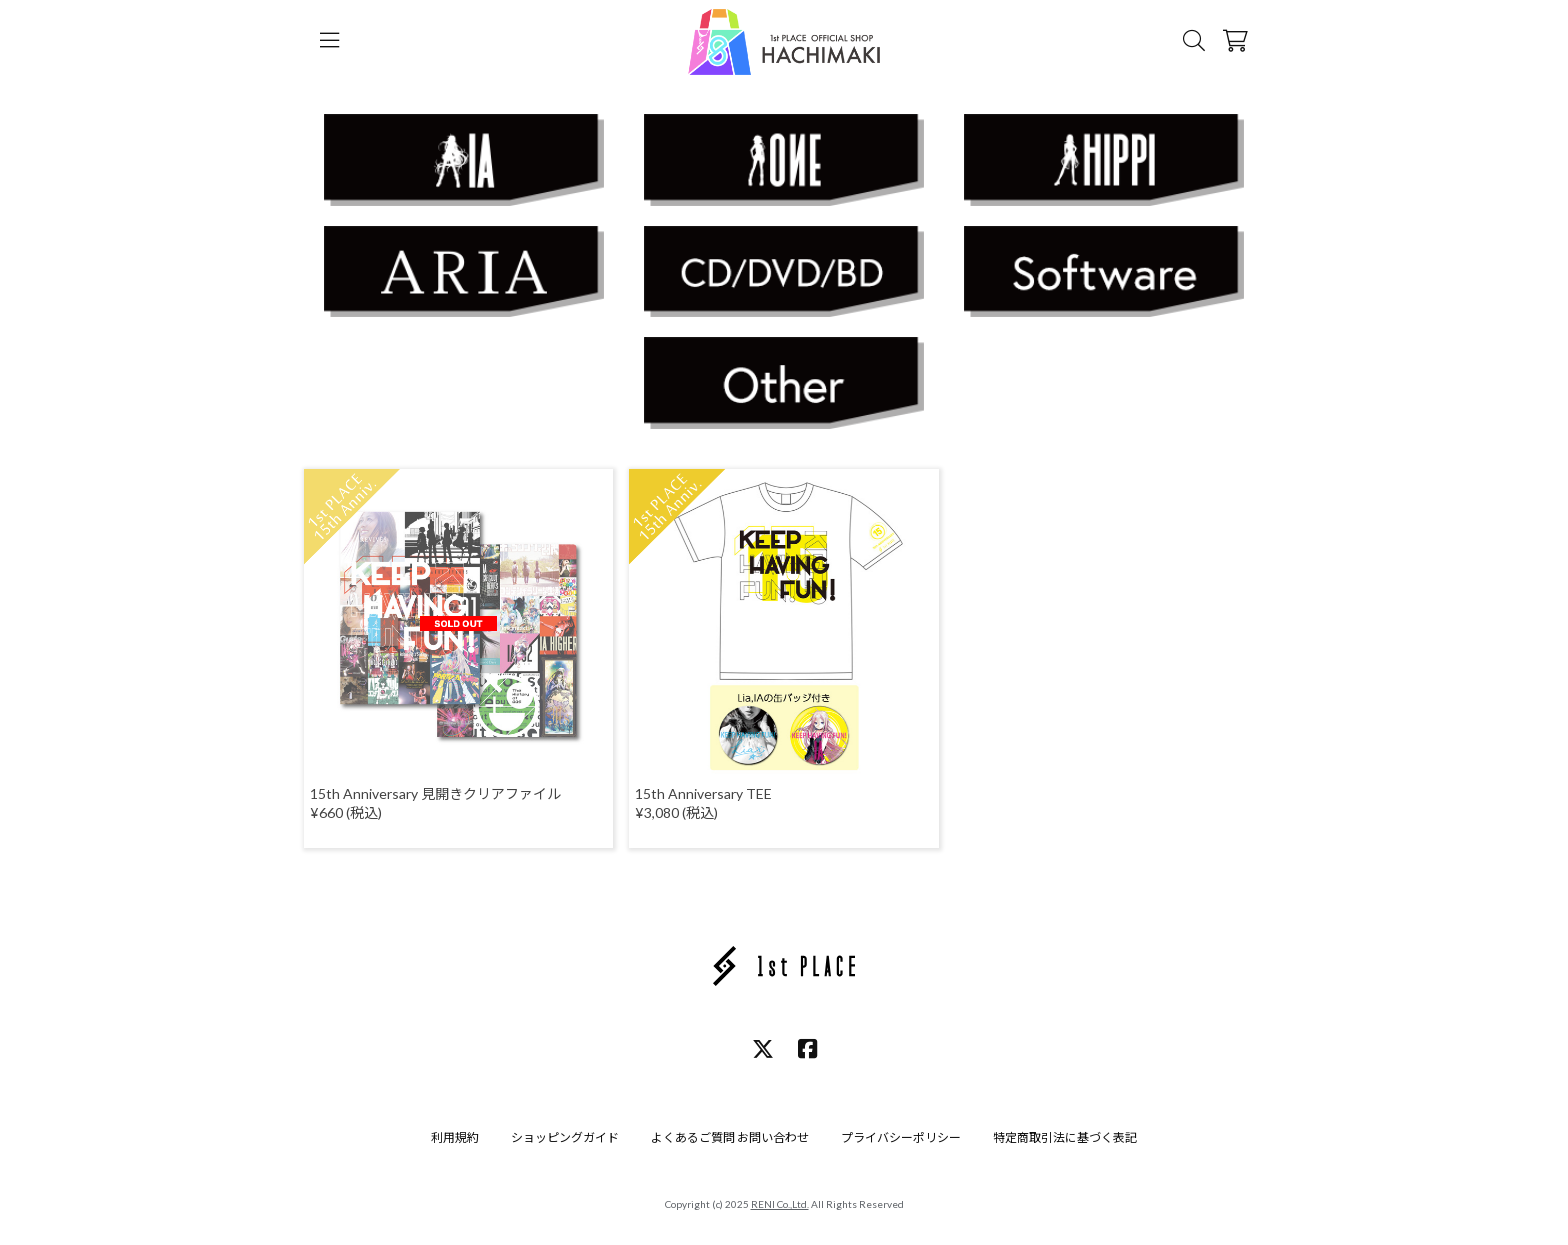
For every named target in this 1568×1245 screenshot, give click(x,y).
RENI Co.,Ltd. (780, 1204)
